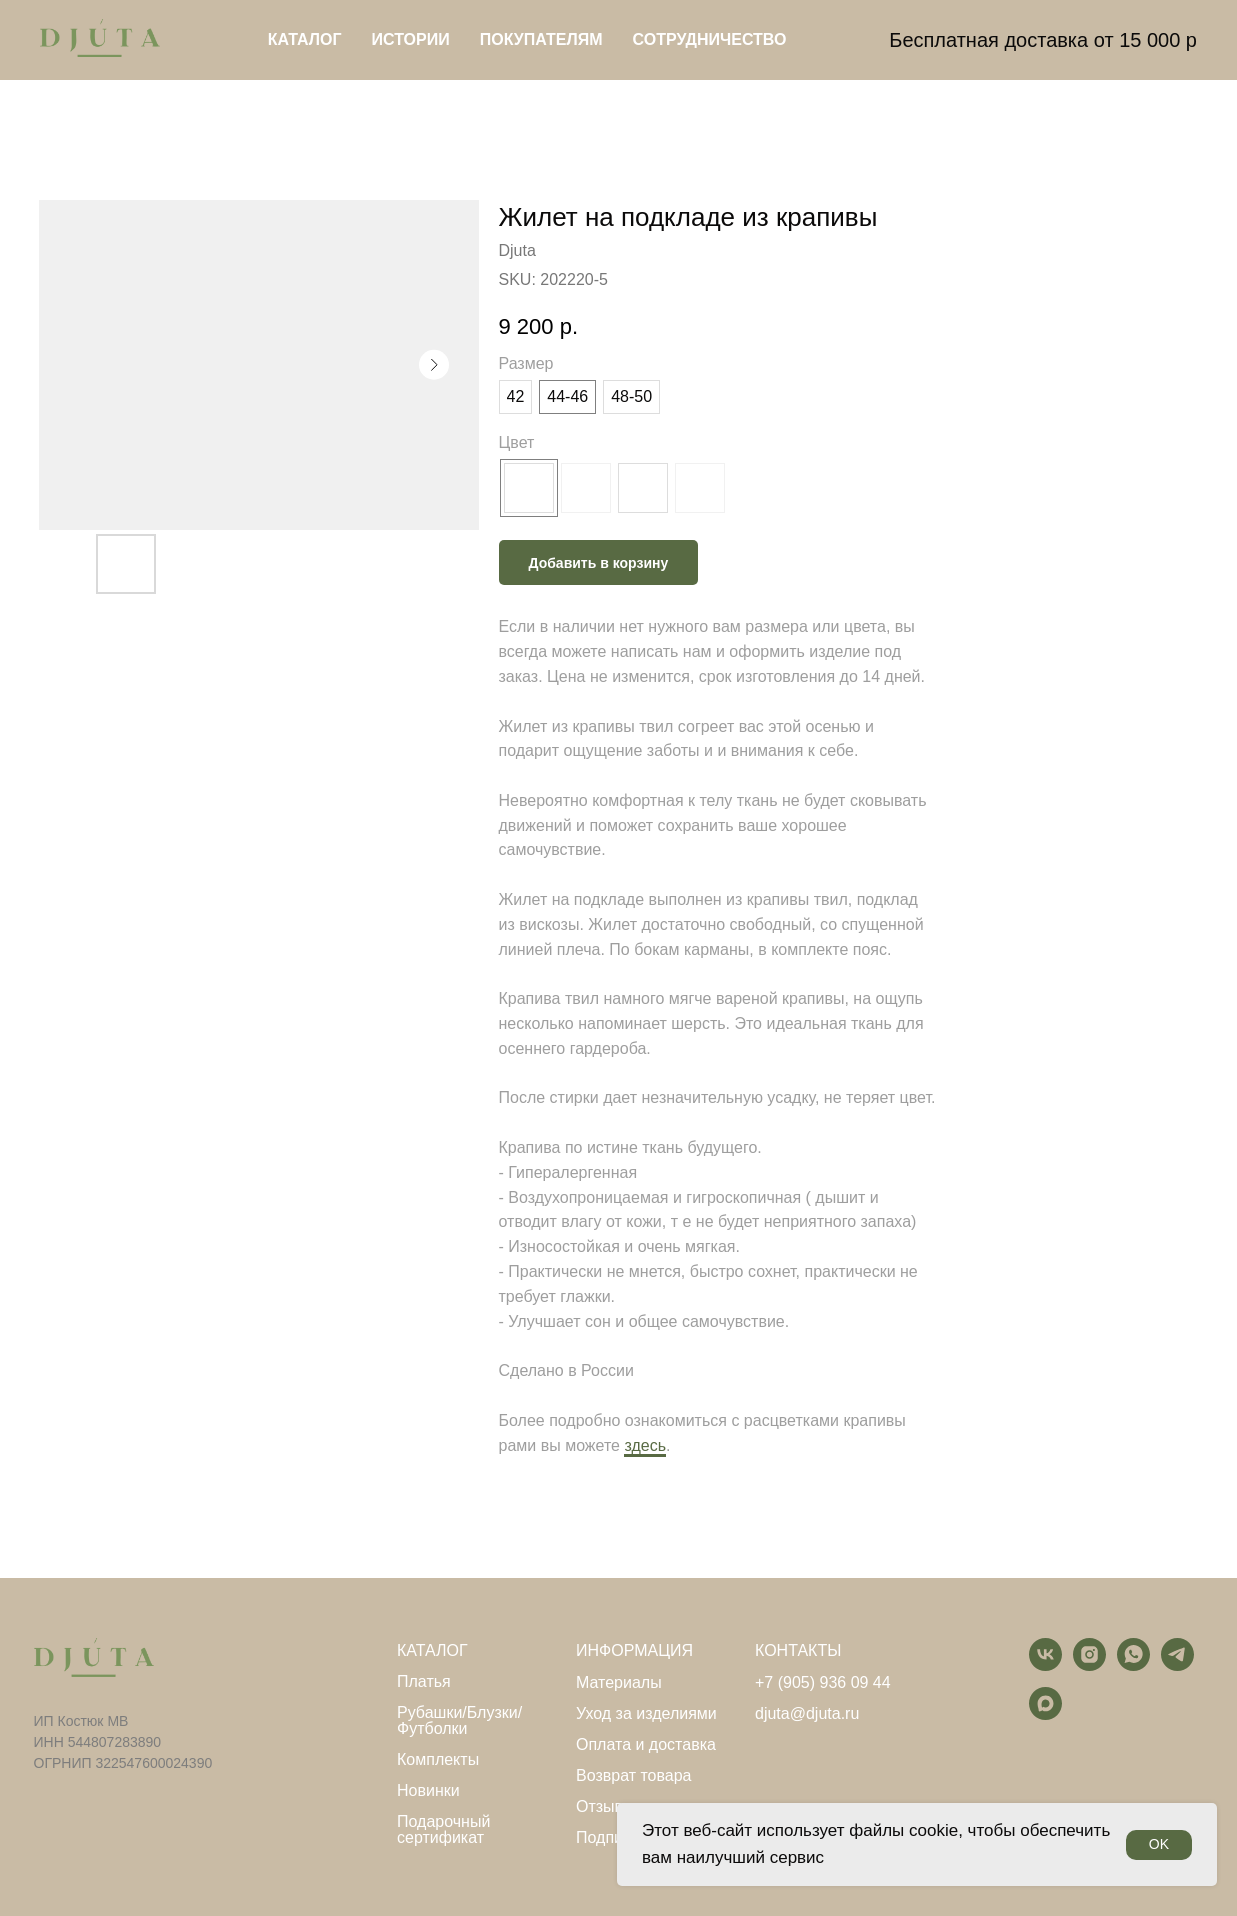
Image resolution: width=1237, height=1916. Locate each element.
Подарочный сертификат (443, 1830)
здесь (645, 1445)
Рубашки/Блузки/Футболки (459, 1721)
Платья (424, 1682)
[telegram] (1177, 1665)
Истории (411, 39)
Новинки (428, 1791)
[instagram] (1089, 1665)
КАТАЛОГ (432, 1651)
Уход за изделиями (646, 1714)
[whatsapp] (1133, 1665)
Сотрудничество (710, 39)
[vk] (1045, 1665)
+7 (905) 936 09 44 (823, 1683)
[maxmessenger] (1045, 1714)
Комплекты (438, 1760)
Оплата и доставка (646, 1745)
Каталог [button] (305, 39)
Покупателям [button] (541, 39)
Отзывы (605, 1807)
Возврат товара (634, 1776)
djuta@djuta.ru (807, 1714)
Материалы (619, 1683)
